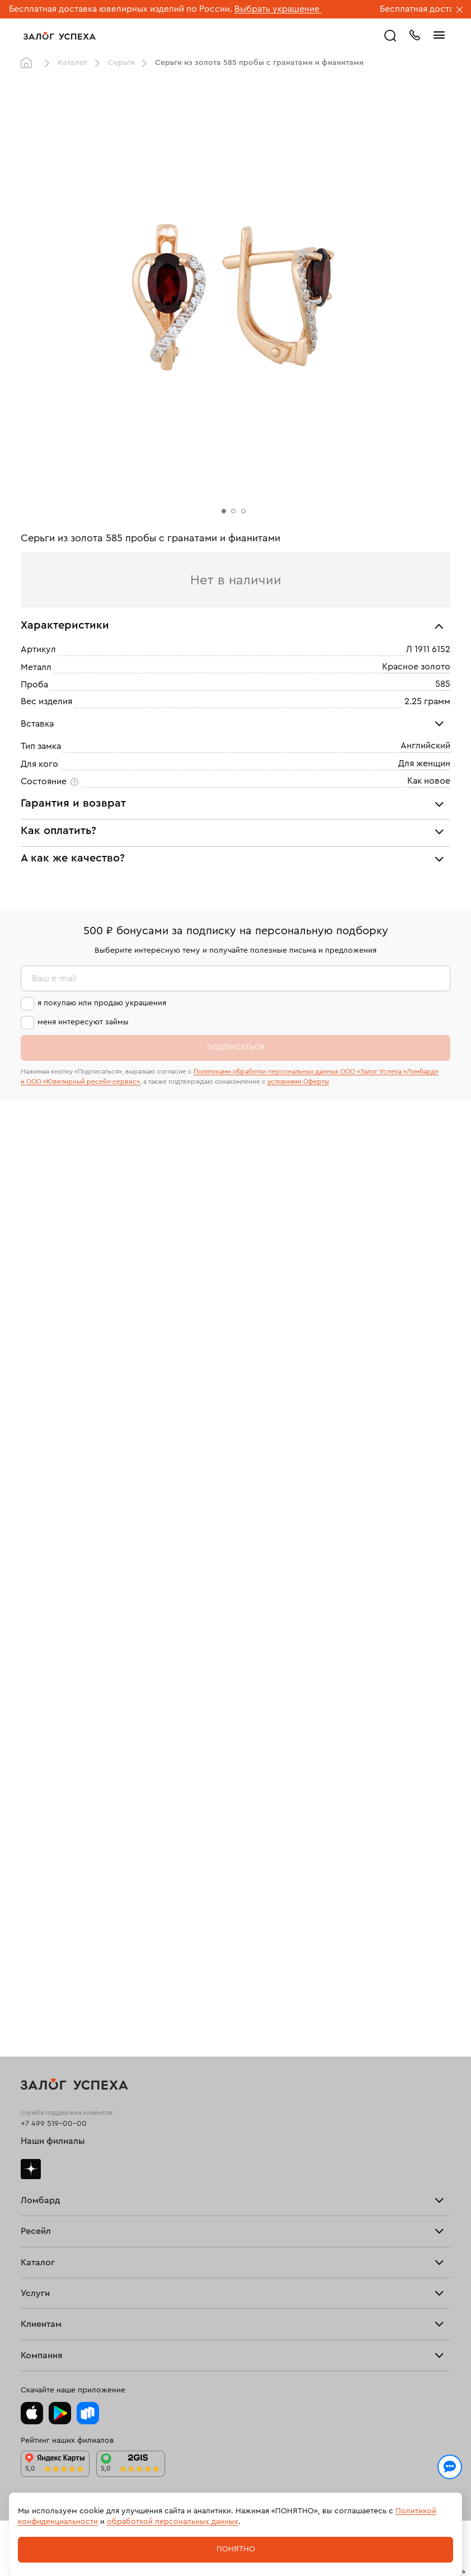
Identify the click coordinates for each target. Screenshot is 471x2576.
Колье (32, 1980)
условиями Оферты (298, 1081)
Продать (36, 1812)
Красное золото (416, 666)
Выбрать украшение (278, 8)
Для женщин (424, 763)
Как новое (428, 780)
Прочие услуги (49, 1835)
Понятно (235, 2549)
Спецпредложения (56, 2198)
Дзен (31, 1661)
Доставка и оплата (55, 2168)
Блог (29, 2299)
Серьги (121, 63)
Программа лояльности (65, 2183)
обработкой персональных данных (172, 2522)
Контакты (38, 2321)
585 (442, 684)
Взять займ (41, 1710)
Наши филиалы (53, 1633)
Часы (30, 1987)
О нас (31, 1842)
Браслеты (38, 1958)
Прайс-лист (42, 1717)
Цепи (30, 1965)
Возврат (36, 2175)
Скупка (34, 1732)
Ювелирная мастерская (65, 2118)
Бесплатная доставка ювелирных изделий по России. (120, 8)
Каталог (73, 63)
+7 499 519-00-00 (54, 1615)
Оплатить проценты (57, 2160)
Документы (42, 2313)
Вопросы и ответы (56, 2191)
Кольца (34, 1943)
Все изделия (44, 1935)
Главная (29, 63)
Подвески (39, 1973)
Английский (425, 745)
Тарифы (35, 1725)
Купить (33, 1819)
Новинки (37, 1995)
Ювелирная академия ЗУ (66, 2306)
